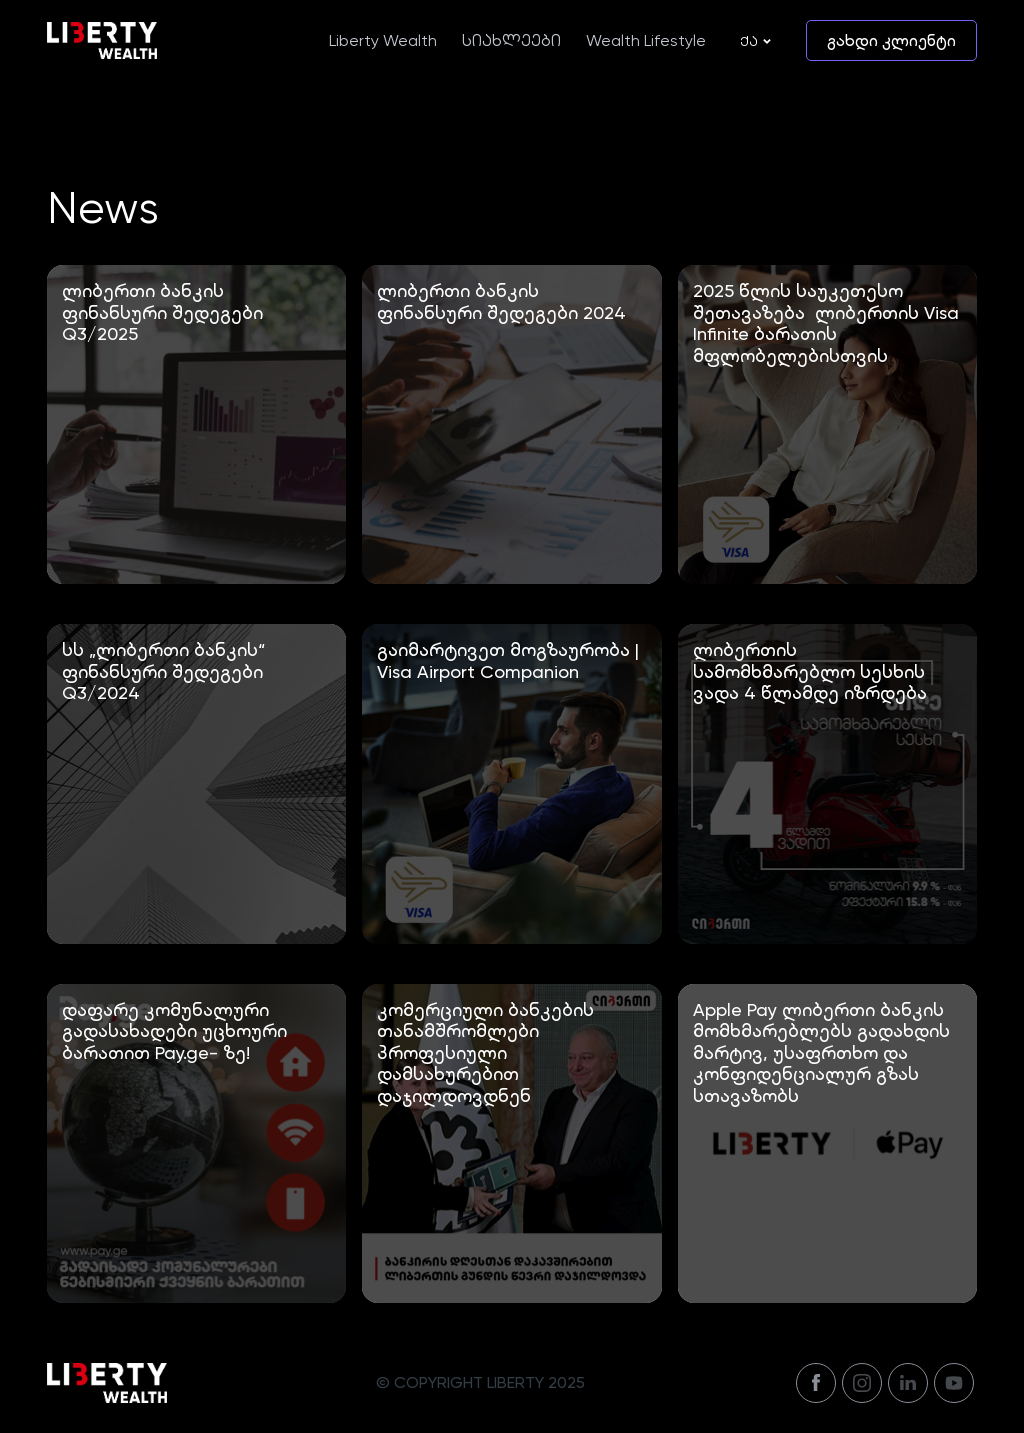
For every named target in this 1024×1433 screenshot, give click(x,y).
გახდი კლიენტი (891, 40)
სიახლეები (511, 40)
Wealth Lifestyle (646, 40)
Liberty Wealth (383, 40)
